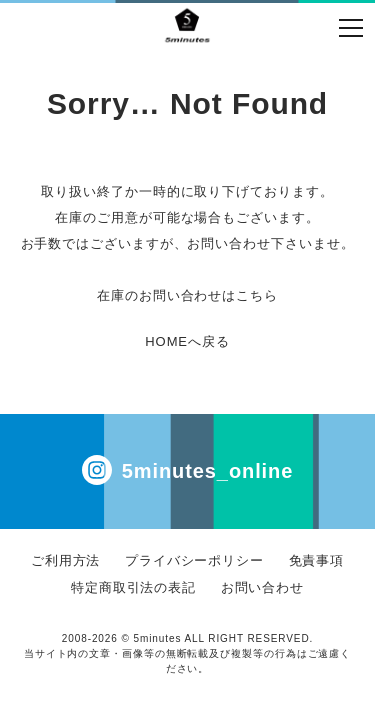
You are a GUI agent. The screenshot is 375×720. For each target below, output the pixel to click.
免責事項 (317, 560)
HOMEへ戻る (187, 341)
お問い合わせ (262, 587)
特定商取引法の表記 (133, 587)
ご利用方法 (66, 560)
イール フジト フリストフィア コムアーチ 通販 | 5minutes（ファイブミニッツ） (187, 25)
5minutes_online (187, 470)
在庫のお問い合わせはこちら (187, 295)
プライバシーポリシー (194, 560)
